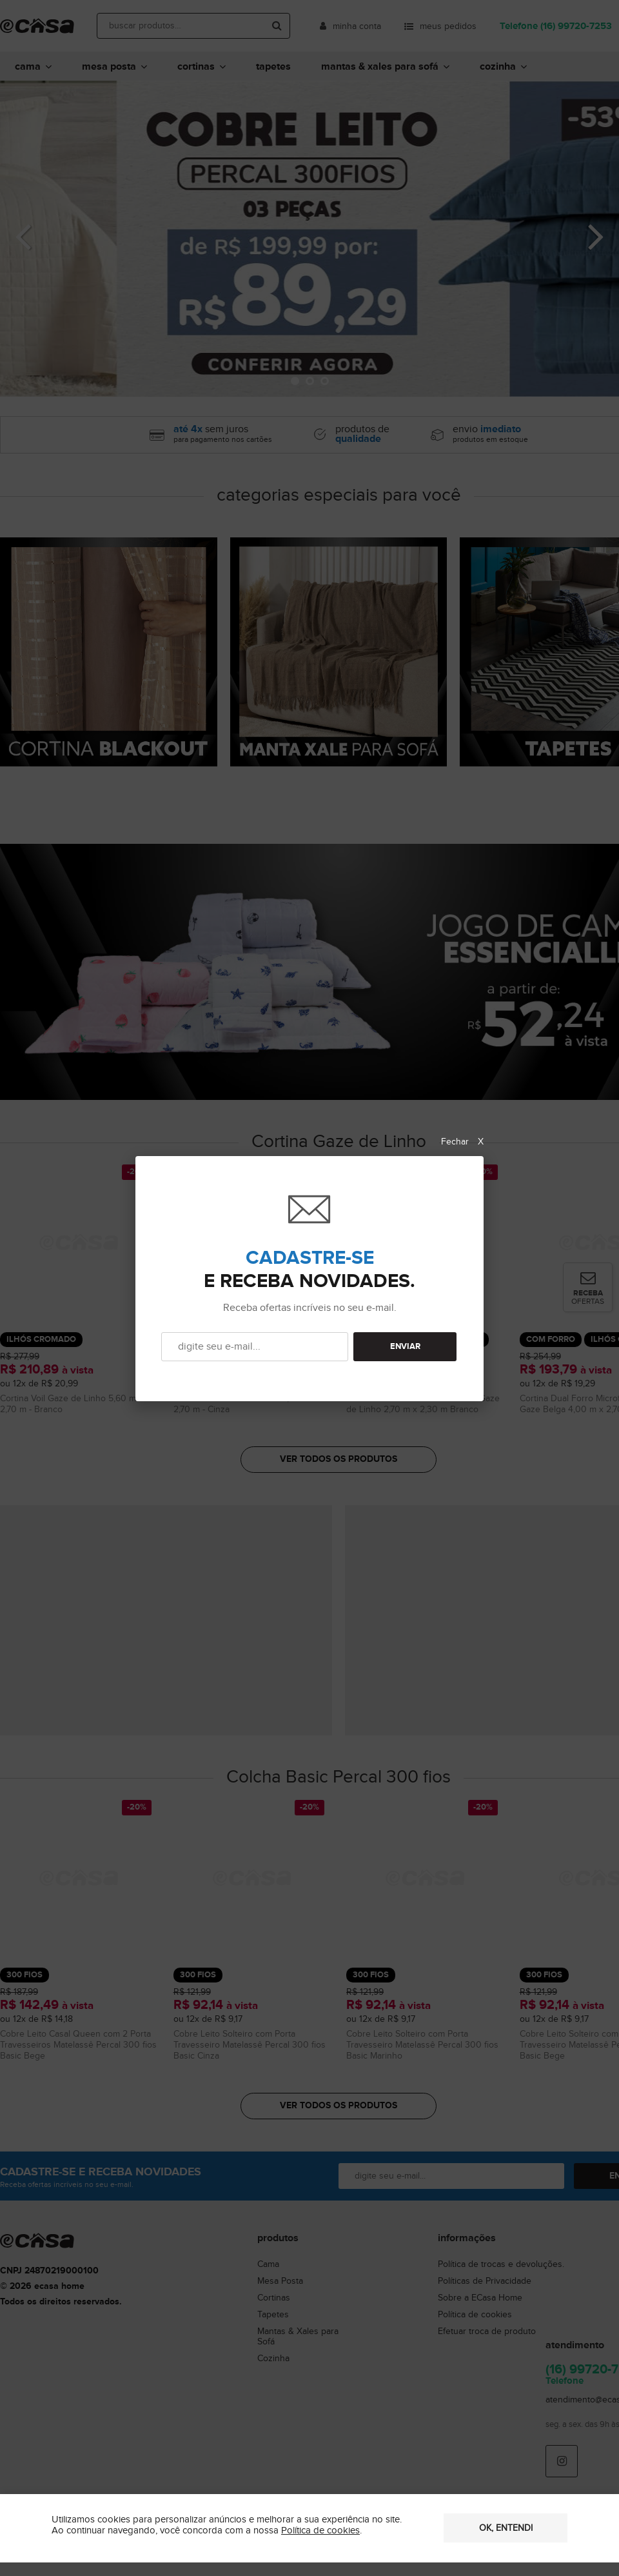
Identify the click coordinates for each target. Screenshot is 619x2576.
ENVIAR (405, 1347)
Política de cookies (320, 2530)
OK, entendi (506, 2528)
